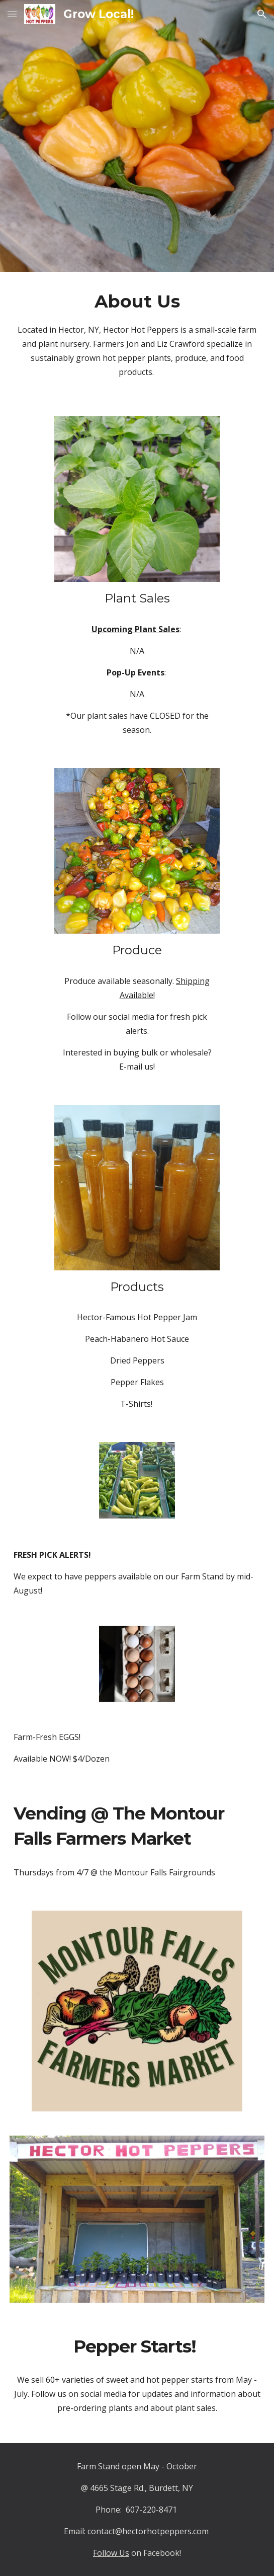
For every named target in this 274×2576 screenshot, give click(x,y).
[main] (137, 338)
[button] (12, 14)
